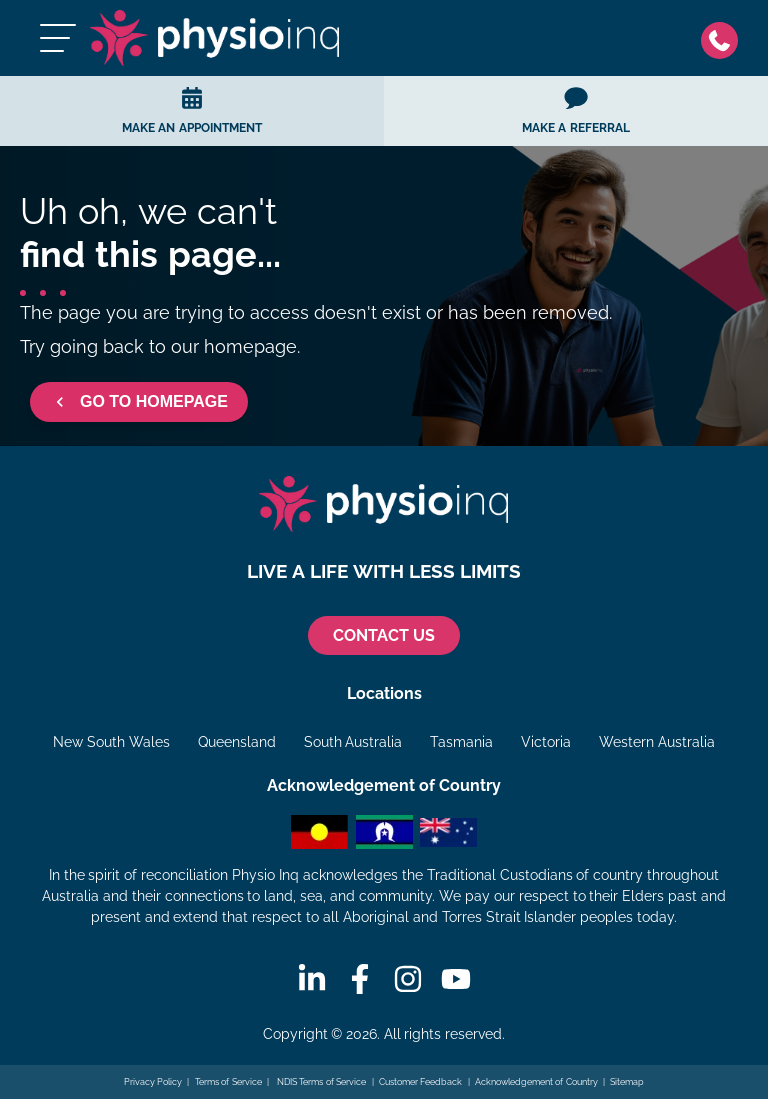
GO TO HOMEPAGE (139, 402)
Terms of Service (228, 1082)
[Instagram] (408, 979)
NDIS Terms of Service (320, 1082)
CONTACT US (384, 635)
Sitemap (627, 1082)
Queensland (237, 742)
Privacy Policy (153, 1082)
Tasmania (461, 742)
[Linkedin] (312, 979)
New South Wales (111, 742)
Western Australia (657, 742)
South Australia (353, 742)
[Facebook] (360, 979)
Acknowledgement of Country (536, 1082)
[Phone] (724, 38)
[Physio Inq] (215, 38)
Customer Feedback (421, 1082)
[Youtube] (456, 979)
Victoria (546, 742)
